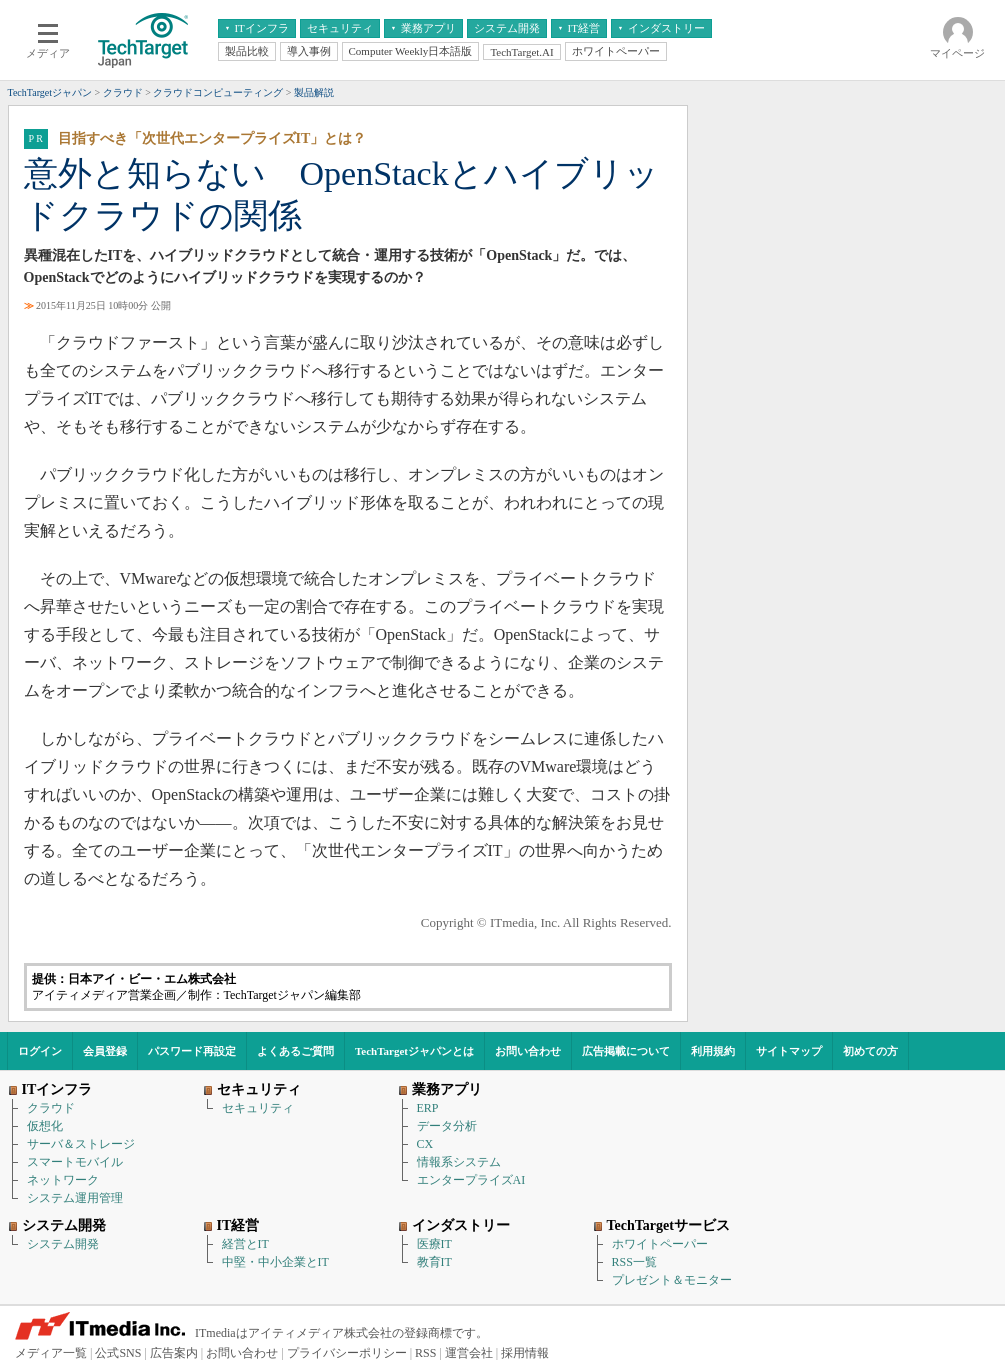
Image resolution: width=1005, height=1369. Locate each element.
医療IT (434, 1244)
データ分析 (447, 1126)
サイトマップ (789, 1051)
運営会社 (469, 1353)
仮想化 (45, 1126)
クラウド (51, 1108)
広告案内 (174, 1353)
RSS (425, 1353)
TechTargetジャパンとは (414, 1051)
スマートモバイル (75, 1162)
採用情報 (525, 1353)
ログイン (40, 1051)
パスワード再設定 (192, 1051)
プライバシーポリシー (347, 1353)
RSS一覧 (634, 1262)
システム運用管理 (75, 1198)
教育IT (434, 1262)
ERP (428, 1108)
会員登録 (105, 1051)
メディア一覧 (51, 1353)
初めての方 (870, 1051)
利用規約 (713, 1051)
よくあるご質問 (295, 1051)
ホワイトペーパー (660, 1244)
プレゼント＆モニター (672, 1280)
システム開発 (63, 1244)
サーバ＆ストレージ (81, 1144)
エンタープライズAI (471, 1180)
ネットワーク (63, 1180)
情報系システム (459, 1162)
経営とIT (245, 1244)
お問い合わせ (528, 1051)
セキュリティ (258, 1108)
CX (425, 1144)
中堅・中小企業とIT (275, 1262)
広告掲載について (626, 1051)
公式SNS (118, 1353)
